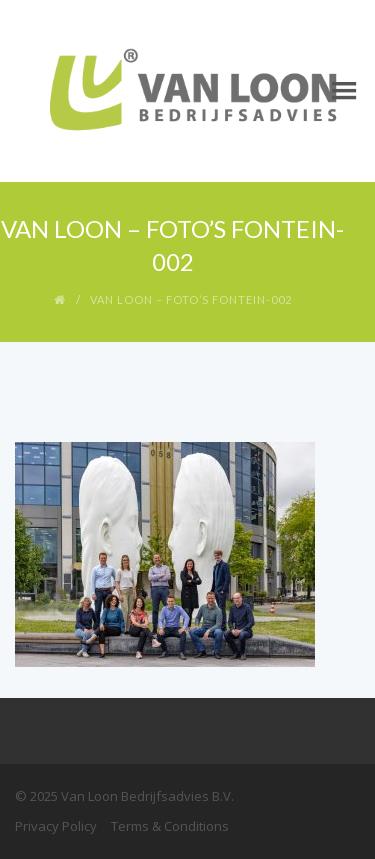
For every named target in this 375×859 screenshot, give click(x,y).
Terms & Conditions (170, 826)
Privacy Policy (56, 826)
